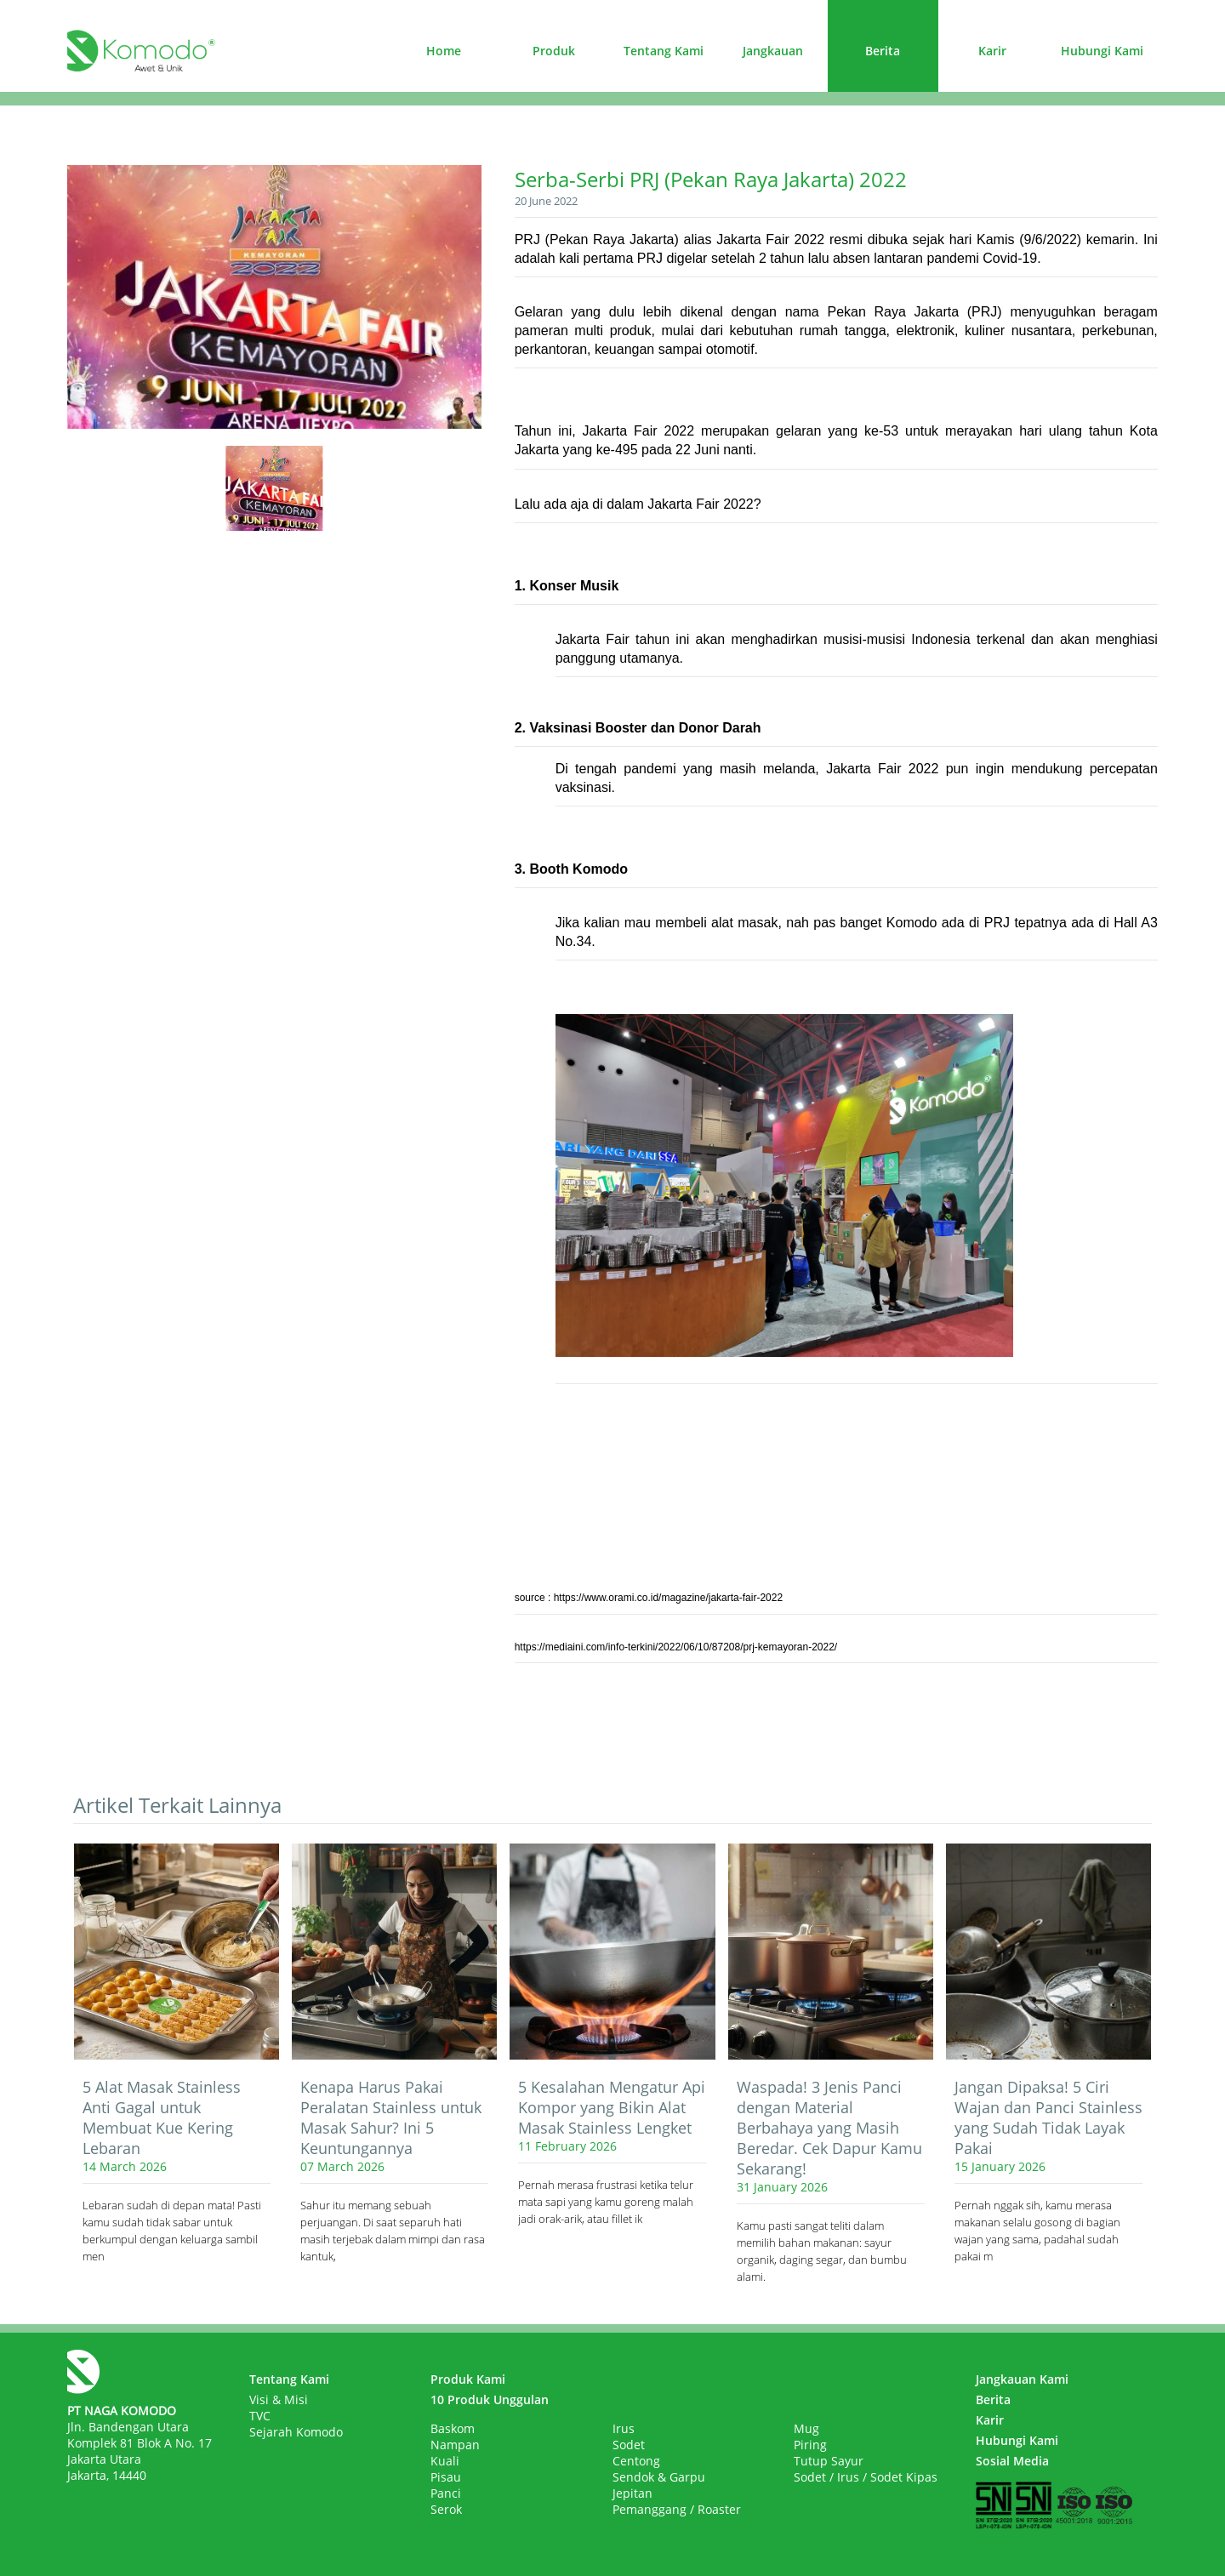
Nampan (455, 2444)
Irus (623, 2428)
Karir (992, 51)
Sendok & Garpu (658, 2477)
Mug (806, 2428)
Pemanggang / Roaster (676, 2509)
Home (443, 51)
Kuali (444, 2461)
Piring (810, 2444)
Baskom (452, 2428)
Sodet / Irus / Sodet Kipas (865, 2477)
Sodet (628, 2444)
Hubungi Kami (1102, 51)
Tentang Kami (664, 51)
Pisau (445, 2477)
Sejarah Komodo (296, 2432)
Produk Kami (467, 2379)
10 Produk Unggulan (489, 2399)
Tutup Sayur (828, 2461)
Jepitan (632, 2493)
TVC (260, 2416)
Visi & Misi (278, 2399)
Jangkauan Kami (1022, 2379)
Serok (446, 2509)
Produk (554, 51)
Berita (882, 51)
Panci (445, 2493)
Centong (636, 2461)
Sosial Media (1012, 2461)
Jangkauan (773, 51)
